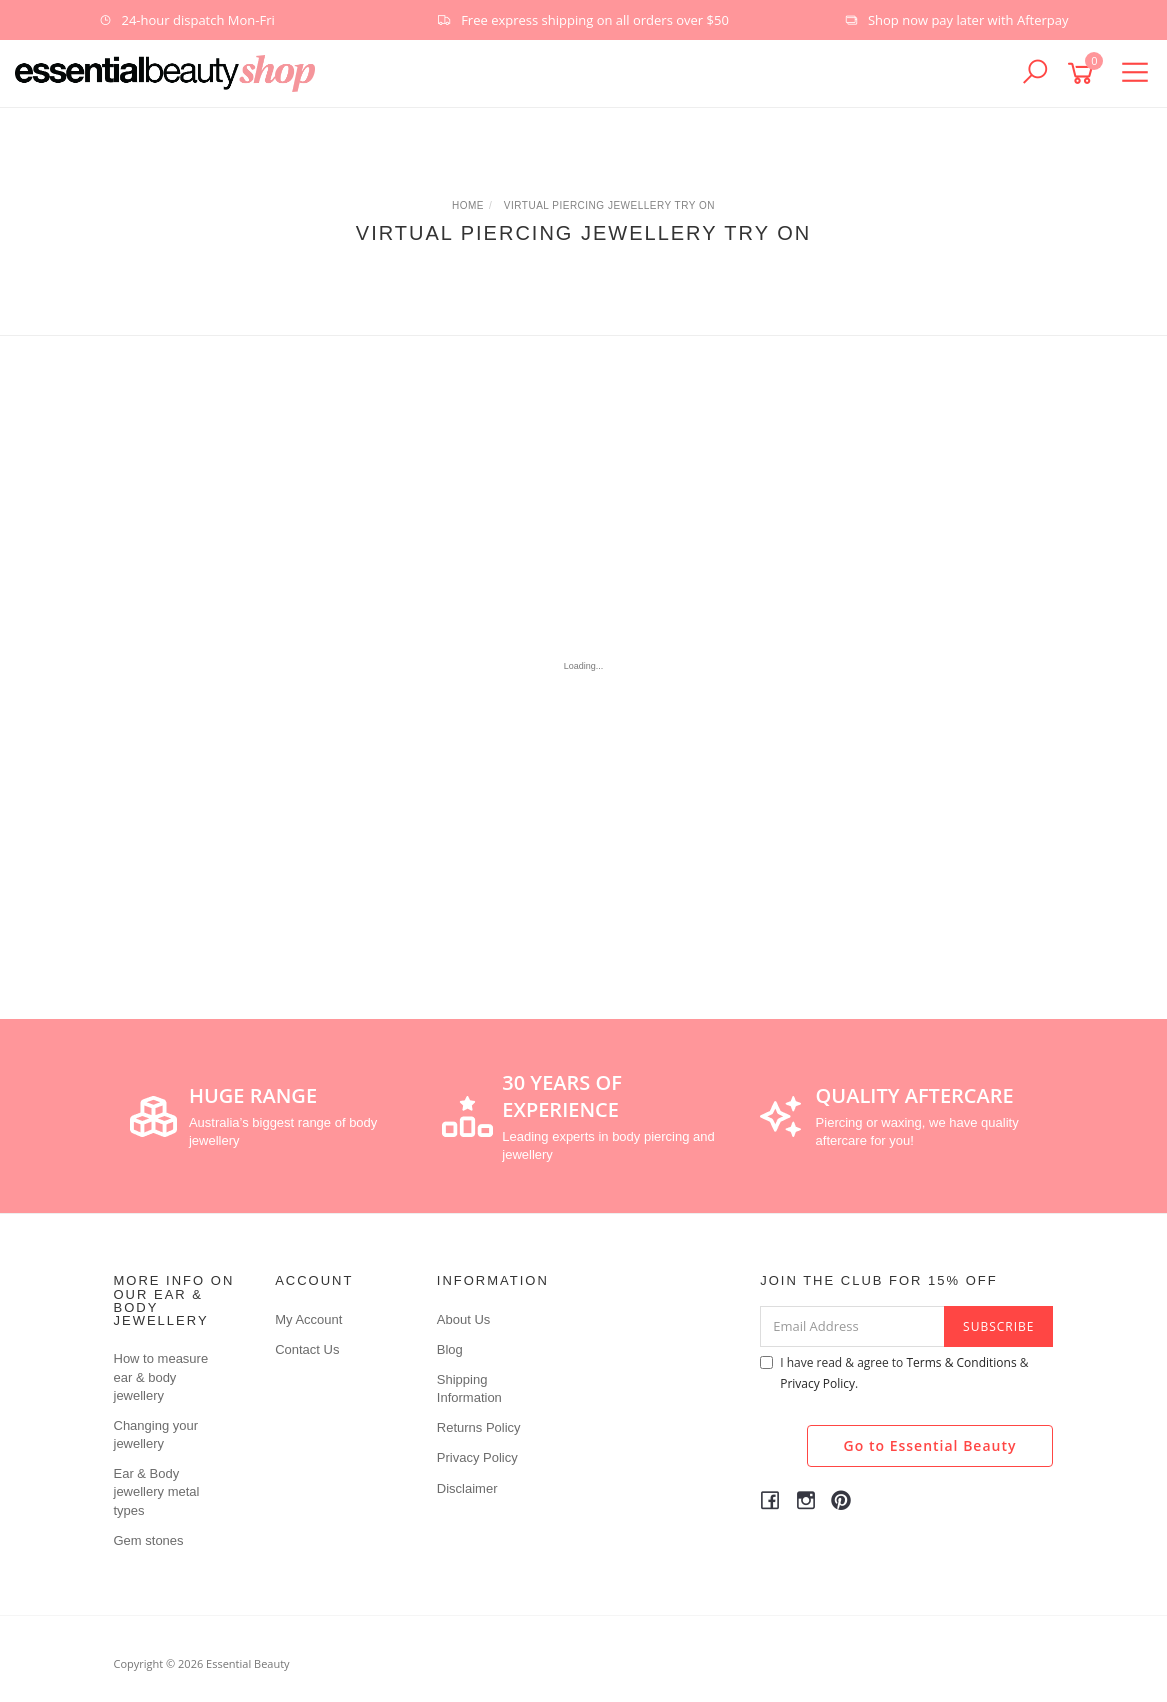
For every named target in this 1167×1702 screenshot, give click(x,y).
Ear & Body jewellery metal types (157, 1491)
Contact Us (307, 1349)
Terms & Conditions (961, 1362)
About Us (463, 1319)
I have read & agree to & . (894, 1373)
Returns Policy (479, 1427)
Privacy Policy (477, 1457)
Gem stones (149, 1540)
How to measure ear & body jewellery (161, 1376)
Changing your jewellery (156, 1434)
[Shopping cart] (1084, 73)
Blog (450, 1349)
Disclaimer (467, 1488)
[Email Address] (852, 1326)
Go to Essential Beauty (930, 1445)
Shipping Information (469, 1388)
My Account (308, 1319)
